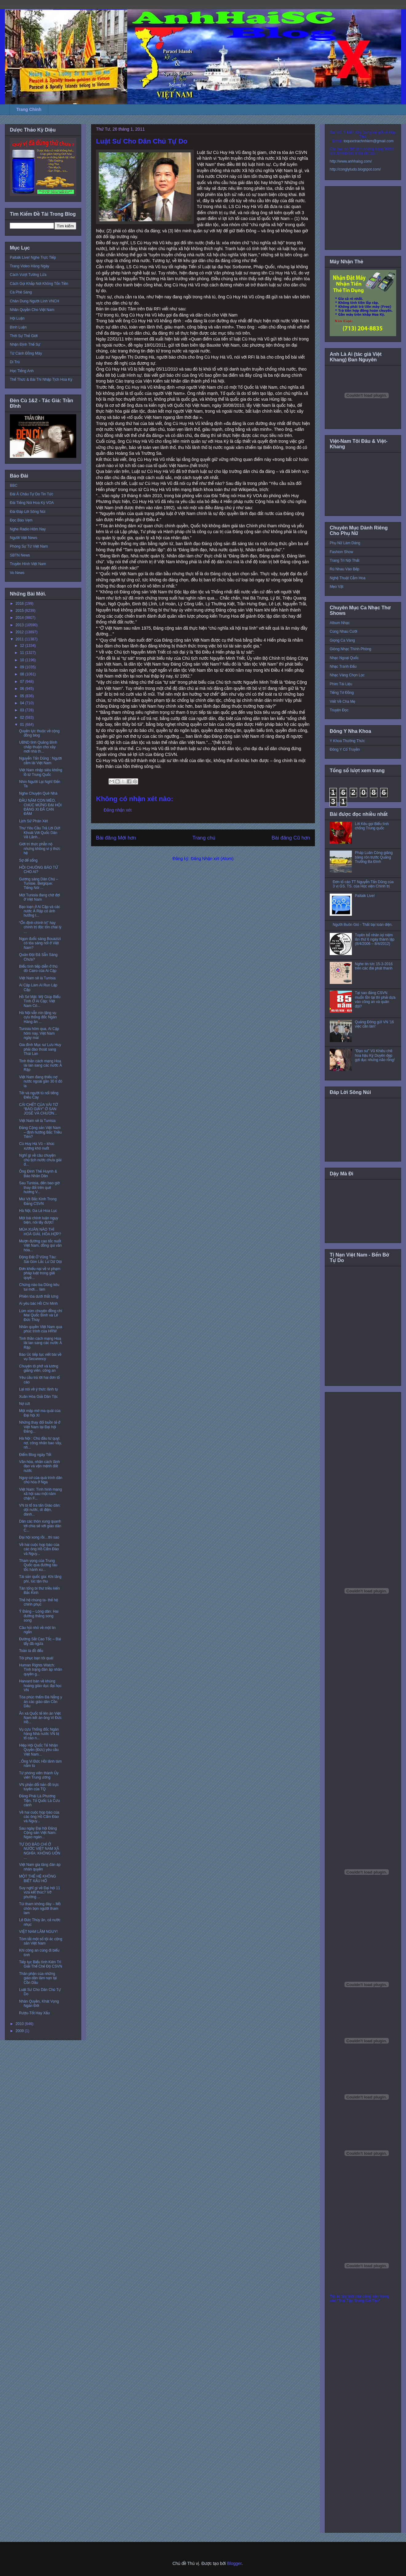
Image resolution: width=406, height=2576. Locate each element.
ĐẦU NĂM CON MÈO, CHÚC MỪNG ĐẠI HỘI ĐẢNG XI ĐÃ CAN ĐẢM (40, 807)
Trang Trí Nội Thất (344, 560)
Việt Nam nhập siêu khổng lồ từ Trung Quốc (40, 772)
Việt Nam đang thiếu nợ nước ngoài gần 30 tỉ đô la (40, 1081)
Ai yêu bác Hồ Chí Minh (38, 1303)
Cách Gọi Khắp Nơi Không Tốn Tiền (39, 283)
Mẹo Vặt (336, 586)
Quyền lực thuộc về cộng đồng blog (39, 733)
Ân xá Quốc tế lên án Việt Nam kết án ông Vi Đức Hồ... (40, 1718)
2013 (20, 625)
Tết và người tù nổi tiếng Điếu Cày (38, 1095)
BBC (14, 485)
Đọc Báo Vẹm (21, 520)
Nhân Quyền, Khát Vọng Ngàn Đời (39, 2003)
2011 (20, 639)
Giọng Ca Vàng (342, 640)
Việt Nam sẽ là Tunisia (37, 978)
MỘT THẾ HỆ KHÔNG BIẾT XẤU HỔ (37, 1878)
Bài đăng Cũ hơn (291, 838)
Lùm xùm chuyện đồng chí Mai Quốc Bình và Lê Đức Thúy (40, 1315)
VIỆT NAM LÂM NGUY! (38, 1931)
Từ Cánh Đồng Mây (26, 353)
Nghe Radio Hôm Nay (28, 529)
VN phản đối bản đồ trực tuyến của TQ (39, 1787)
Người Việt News (23, 538)
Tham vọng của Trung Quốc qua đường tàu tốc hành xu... (38, 1565)
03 (22, 710)
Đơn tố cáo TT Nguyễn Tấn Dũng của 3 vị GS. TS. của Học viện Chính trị (363, 884)
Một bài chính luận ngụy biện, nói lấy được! (38, 1220)
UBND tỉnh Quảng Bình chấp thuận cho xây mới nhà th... (38, 746)
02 (22, 717)
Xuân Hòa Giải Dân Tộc (38, 1396)
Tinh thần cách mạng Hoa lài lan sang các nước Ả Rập (40, 1065)
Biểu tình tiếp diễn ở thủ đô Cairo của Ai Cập (38, 968)
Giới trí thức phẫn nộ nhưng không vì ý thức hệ (39, 848)
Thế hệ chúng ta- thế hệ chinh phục (38, 1602)
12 (22, 645)
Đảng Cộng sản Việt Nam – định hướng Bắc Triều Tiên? (40, 1132)
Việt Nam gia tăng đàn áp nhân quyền (40, 1866)
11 (22, 653)
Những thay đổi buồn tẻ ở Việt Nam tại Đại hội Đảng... (39, 1427)
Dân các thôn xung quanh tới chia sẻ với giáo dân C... (40, 1525)
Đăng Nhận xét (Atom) (212, 858)
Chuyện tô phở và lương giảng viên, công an (38, 1368)
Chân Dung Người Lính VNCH (34, 301)
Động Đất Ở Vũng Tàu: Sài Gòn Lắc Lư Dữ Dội (40, 1259)
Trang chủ (204, 838)
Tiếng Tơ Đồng (342, 692)
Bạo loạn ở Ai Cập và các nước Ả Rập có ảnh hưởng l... (39, 911)
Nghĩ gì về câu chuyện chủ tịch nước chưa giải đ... (40, 1159)
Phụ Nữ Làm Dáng (345, 543)
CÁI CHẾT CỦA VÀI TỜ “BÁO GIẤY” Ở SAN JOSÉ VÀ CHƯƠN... (38, 1109)
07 (22, 681)
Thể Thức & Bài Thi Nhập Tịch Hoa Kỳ (41, 379)
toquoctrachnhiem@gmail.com (368, 141)
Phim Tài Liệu (341, 684)
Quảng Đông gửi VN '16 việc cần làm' (374, 1024)
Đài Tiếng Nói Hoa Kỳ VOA (32, 503)
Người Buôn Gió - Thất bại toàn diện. (363, 924)
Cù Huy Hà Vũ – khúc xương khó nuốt (36, 1146)
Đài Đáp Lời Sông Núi (27, 511)
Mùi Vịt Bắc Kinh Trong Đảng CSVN (38, 1201)
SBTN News (20, 555)
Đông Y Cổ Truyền (345, 749)
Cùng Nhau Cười (343, 631)
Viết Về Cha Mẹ (342, 701)
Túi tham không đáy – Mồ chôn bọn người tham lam (40, 1908)
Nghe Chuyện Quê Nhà (38, 793)
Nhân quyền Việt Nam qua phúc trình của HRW (40, 1329)
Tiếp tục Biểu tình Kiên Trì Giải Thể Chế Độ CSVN (40, 1964)
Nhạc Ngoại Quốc (344, 658)
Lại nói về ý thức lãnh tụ (38, 1389)
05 (22, 696)
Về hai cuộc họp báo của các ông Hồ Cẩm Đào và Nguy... (39, 1549)
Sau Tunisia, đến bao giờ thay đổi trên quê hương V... (39, 1187)
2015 (20, 610)
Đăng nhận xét (118, 810)
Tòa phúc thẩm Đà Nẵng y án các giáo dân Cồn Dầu (40, 1701)
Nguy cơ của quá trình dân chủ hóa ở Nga (40, 1480)
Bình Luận (18, 327)
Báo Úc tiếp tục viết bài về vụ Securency (40, 1356)
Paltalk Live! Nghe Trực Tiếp (33, 257)
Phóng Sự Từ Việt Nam (29, 546)
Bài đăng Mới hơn (116, 838)
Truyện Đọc (339, 710)
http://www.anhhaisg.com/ (351, 161)
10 (22, 660)
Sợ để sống (28, 860)
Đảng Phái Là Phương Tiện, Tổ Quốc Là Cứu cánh (39, 1800)
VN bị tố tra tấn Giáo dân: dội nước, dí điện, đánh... (40, 1509)
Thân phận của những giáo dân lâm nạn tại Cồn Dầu (38, 1978)
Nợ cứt (24, 1404)
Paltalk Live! (365, 896)
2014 (20, 617)
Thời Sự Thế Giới (24, 336)
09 (22, 667)
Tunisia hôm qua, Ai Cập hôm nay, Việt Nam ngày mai (39, 1033)
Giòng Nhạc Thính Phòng (350, 649)
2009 (20, 2031)
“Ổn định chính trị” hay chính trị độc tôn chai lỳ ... (40, 927)
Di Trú (15, 362)
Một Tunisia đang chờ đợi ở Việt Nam (39, 897)
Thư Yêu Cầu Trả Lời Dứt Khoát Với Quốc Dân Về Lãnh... (39, 832)
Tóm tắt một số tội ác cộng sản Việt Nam (40, 1941)
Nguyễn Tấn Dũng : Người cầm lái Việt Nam (40, 760)
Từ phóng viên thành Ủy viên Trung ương (38, 1775)
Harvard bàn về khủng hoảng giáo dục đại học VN (40, 1685)
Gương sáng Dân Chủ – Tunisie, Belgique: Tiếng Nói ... (38, 883)
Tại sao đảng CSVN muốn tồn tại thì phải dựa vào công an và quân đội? (375, 999)
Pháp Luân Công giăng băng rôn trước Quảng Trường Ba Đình (374, 857)
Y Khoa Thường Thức (347, 741)
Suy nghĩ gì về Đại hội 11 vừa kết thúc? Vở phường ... (39, 1892)
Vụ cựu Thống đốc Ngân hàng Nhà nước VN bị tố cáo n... (39, 1733)
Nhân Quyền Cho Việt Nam (32, 310)
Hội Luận (17, 318)
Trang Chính (29, 109)
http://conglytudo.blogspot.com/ (355, 169)
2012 (20, 632)
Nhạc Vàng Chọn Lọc (347, 675)
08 (22, 674)
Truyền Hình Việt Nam (28, 564)
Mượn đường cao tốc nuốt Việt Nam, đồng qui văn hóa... (40, 1245)
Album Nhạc (340, 623)
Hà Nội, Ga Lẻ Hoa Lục (38, 1211)
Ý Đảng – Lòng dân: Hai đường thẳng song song (38, 1615)
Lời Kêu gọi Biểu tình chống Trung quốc (372, 826)
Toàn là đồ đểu (31, 1651)
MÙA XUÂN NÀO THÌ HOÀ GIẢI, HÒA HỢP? (40, 1231)
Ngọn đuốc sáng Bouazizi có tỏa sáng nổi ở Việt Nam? (40, 943)
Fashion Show (341, 552)
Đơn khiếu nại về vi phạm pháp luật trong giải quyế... (39, 1273)
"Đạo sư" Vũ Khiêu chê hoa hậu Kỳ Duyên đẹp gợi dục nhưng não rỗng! (375, 1055)
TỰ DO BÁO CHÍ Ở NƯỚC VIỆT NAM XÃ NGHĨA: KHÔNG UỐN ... (39, 1851)
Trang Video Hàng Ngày (29, 266)
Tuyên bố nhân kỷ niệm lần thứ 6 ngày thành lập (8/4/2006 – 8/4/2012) (375, 939)
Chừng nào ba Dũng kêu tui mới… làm (39, 1287)
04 (22, 703)
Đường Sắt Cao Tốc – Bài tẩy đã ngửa (40, 1641)
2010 (20, 2024)
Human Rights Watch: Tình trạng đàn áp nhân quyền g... (40, 1669)
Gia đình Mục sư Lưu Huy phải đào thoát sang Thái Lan (40, 1049)
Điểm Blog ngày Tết (35, 1455)
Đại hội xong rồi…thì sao (39, 1537)
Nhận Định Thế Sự (25, 344)
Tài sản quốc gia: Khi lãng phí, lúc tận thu (40, 1579)
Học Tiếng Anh (22, 371)
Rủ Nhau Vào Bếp (344, 569)
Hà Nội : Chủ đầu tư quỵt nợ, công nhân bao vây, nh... (40, 1442)
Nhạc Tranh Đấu (343, 666)
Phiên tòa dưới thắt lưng (38, 1296)
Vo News (17, 573)
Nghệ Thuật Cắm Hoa (347, 578)
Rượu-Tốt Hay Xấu (34, 2013)
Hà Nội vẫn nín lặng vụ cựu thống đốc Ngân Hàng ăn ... (38, 1017)
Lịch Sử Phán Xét (33, 821)
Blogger (234, 2563)
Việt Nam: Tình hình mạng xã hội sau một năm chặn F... (40, 1493)
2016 (20, 603)
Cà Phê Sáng (21, 292)
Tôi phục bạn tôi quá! (36, 1658)
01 (22, 724)
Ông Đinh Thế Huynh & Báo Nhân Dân (38, 1173)
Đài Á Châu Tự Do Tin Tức (31, 494)
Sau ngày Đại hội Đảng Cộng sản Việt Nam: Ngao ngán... (38, 1832)
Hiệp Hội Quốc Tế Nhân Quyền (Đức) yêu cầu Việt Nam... (39, 1749)
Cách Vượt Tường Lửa (28, 275)
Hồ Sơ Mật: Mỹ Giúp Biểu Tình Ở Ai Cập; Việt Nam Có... (39, 1001)
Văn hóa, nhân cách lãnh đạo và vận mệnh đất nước (39, 1466)
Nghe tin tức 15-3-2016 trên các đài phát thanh (374, 966)
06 (22, 688)
